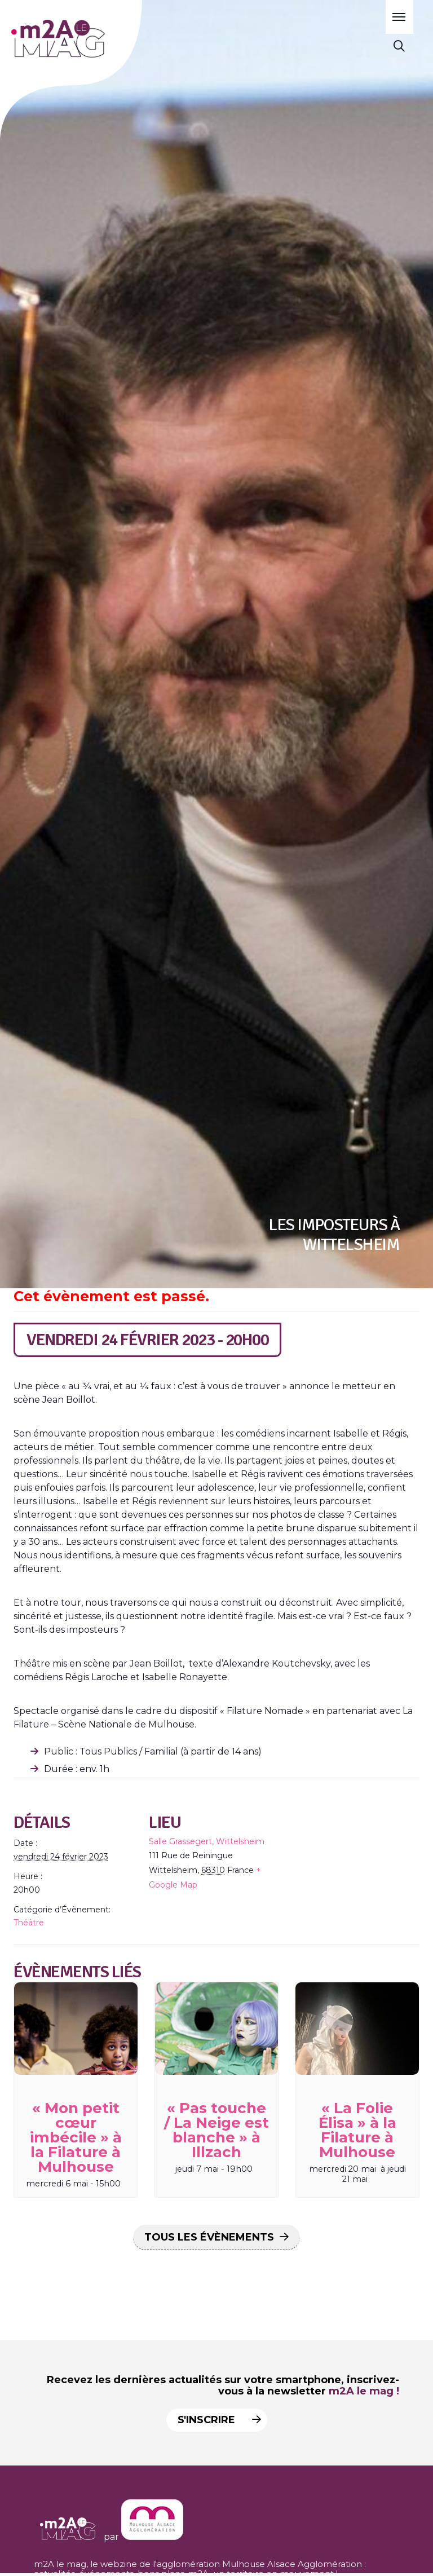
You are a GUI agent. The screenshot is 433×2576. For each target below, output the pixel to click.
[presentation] (76, 2028)
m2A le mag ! (364, 2391)
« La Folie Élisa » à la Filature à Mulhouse (357, 2130)
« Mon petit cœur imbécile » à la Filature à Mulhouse (76, 2137)
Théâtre (29, 1922)
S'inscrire (217, 2420)
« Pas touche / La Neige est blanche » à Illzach (216, 2130)
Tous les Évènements (209, 2237)
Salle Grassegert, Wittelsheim (206, 1841)
